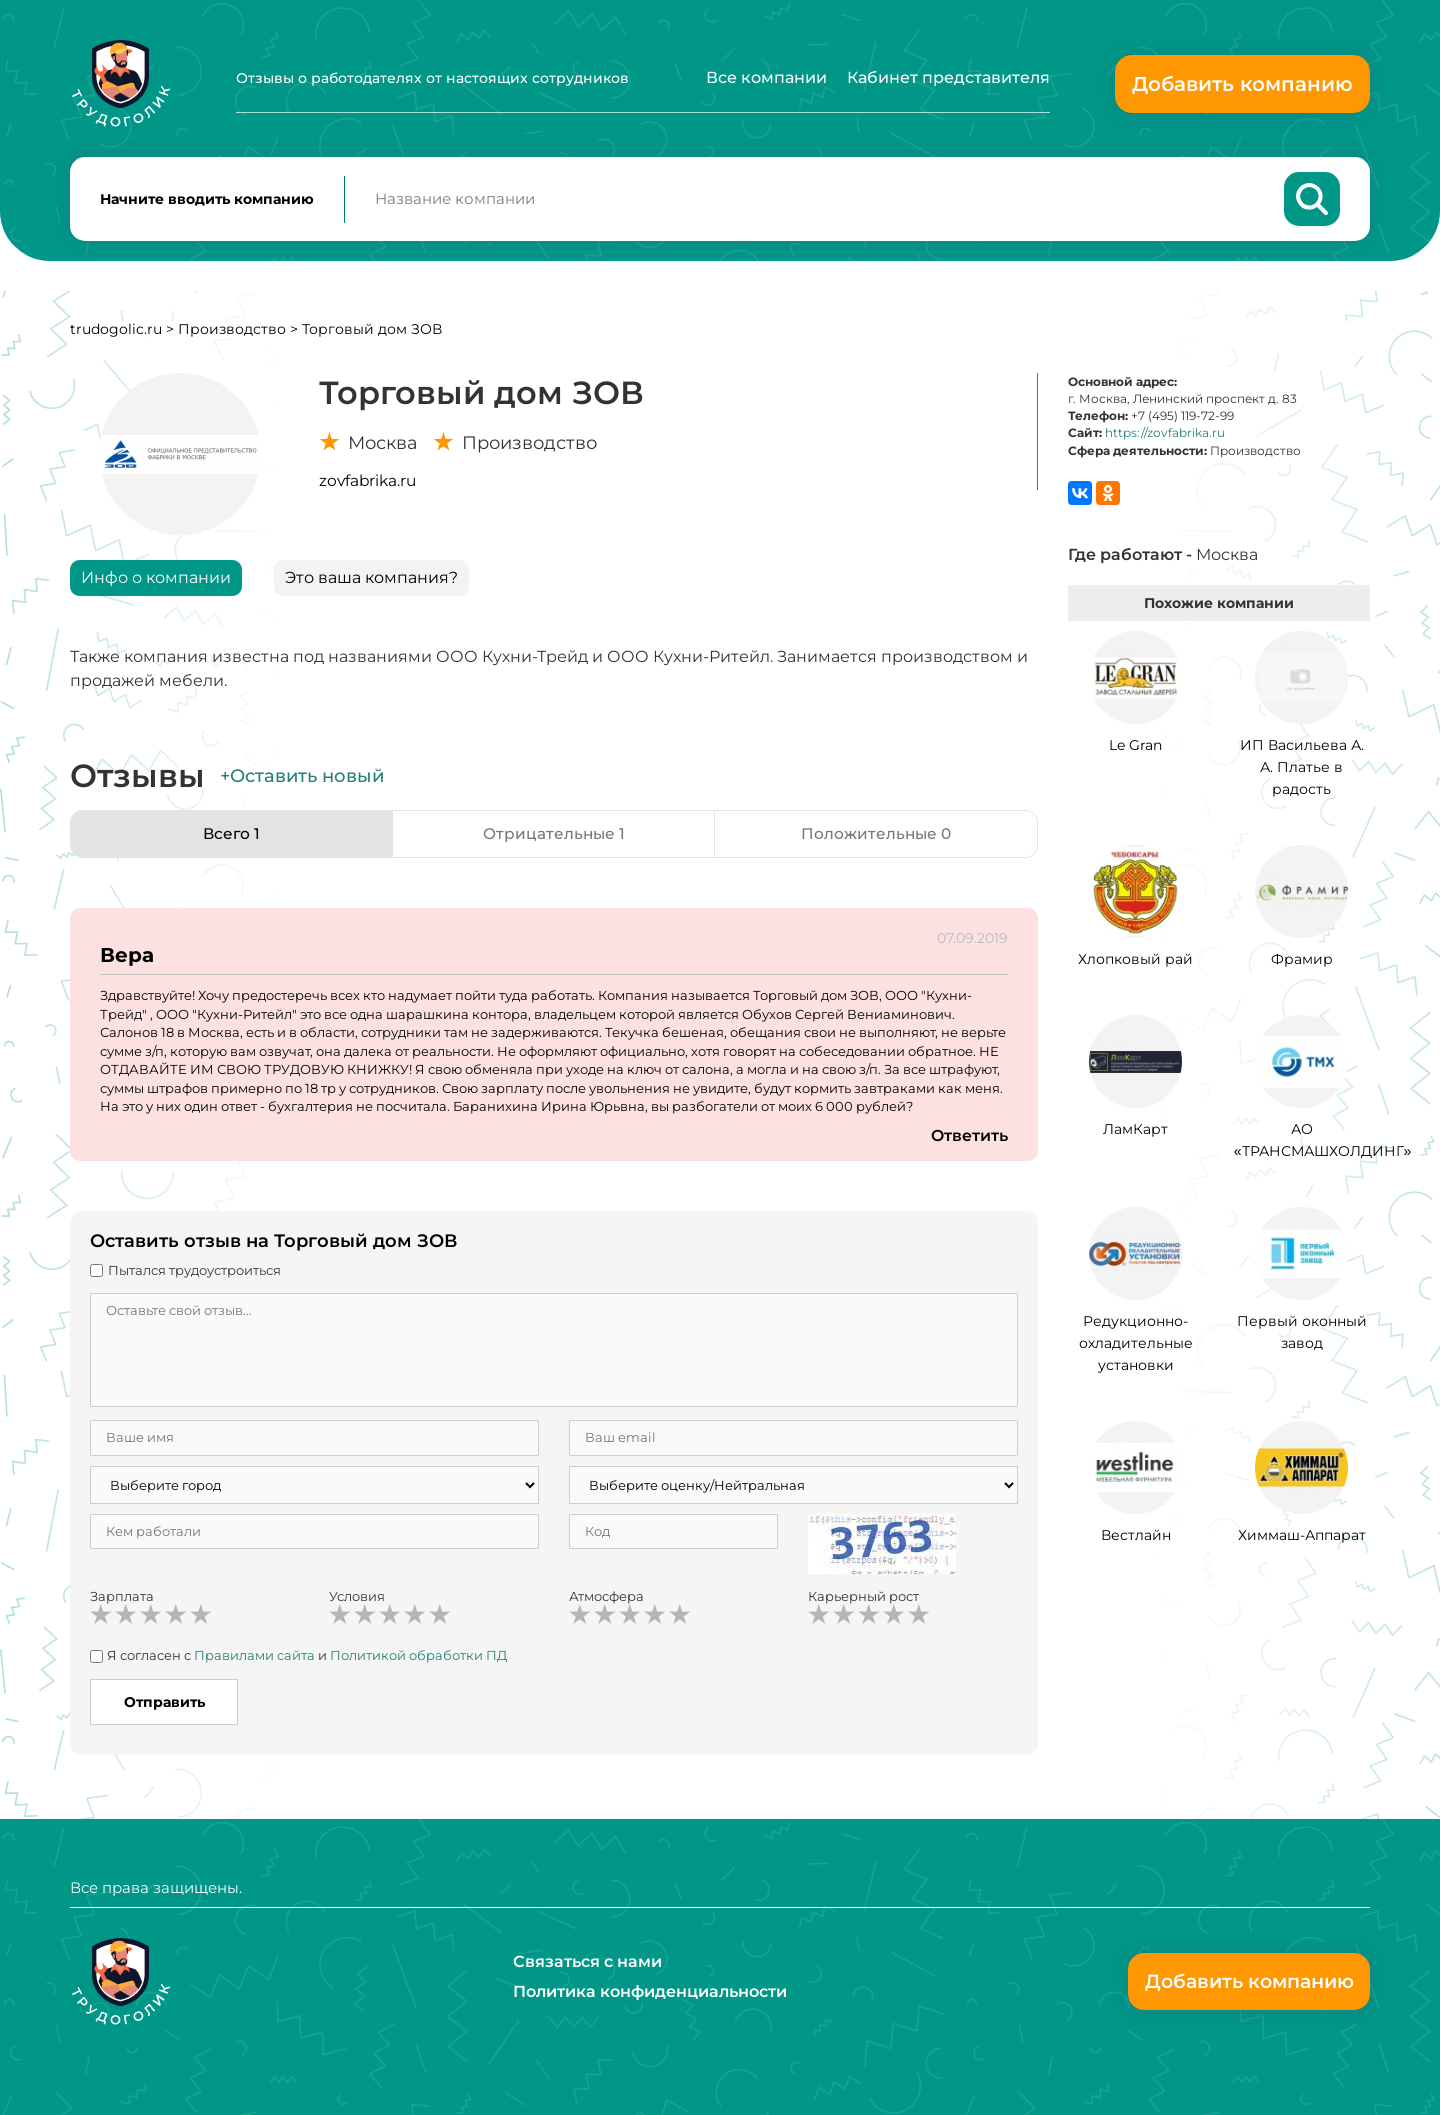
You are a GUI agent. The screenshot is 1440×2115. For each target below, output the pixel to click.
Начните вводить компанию (207, 201)
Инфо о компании (156, 581)
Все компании (766, 77)
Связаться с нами (587, 1961)
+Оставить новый (302, 780)
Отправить (164, 1706)
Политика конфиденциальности (650, 1991)
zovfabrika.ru (367, 484)
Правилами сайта (254, 1659)
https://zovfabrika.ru (1165, 436)
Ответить (969, 1139)
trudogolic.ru (116, 333)
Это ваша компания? (371, 581)
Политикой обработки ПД (418, 1659)
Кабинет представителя (948, 77)
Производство (232, 333)
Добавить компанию (1242, 84)
